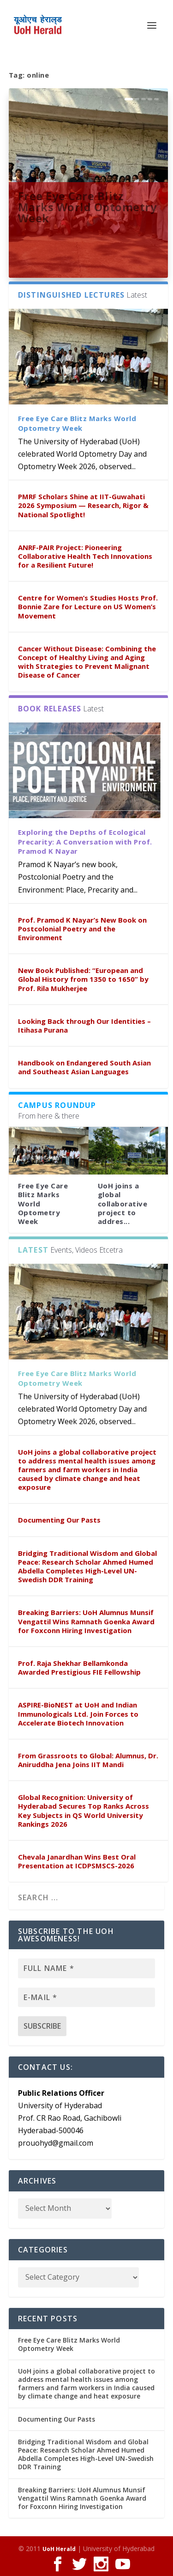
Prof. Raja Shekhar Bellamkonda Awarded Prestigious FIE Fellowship (79, 1667)
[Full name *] (86, 1968)
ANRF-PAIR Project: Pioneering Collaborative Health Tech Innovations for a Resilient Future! (85, 556)
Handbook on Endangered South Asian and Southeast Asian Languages (84, 1067)
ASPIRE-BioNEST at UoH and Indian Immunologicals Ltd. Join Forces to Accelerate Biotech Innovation (78, 1713)
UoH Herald (59, 2549)
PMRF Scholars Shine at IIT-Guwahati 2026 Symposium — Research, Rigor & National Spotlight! (83, 505)
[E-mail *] (86, 1997)
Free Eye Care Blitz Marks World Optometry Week (87, 207)
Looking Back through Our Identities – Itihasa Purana (84, 1025)
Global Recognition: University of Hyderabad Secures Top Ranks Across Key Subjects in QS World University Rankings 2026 (83, 1811)
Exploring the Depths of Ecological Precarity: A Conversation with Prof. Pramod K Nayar (85, 841)
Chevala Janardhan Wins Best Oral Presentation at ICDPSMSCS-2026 (77, 1861)
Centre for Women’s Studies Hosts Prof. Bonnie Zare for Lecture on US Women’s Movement (88, 606)
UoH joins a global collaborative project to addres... (123, 1203)
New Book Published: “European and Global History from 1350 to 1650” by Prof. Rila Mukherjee (83, 979)
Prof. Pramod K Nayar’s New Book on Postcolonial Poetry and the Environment (82, 928)
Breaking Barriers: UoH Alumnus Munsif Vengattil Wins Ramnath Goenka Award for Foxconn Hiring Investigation (86, 1621)
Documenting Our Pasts (59, 1519)
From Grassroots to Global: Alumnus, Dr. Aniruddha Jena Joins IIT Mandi (88, 1760)
